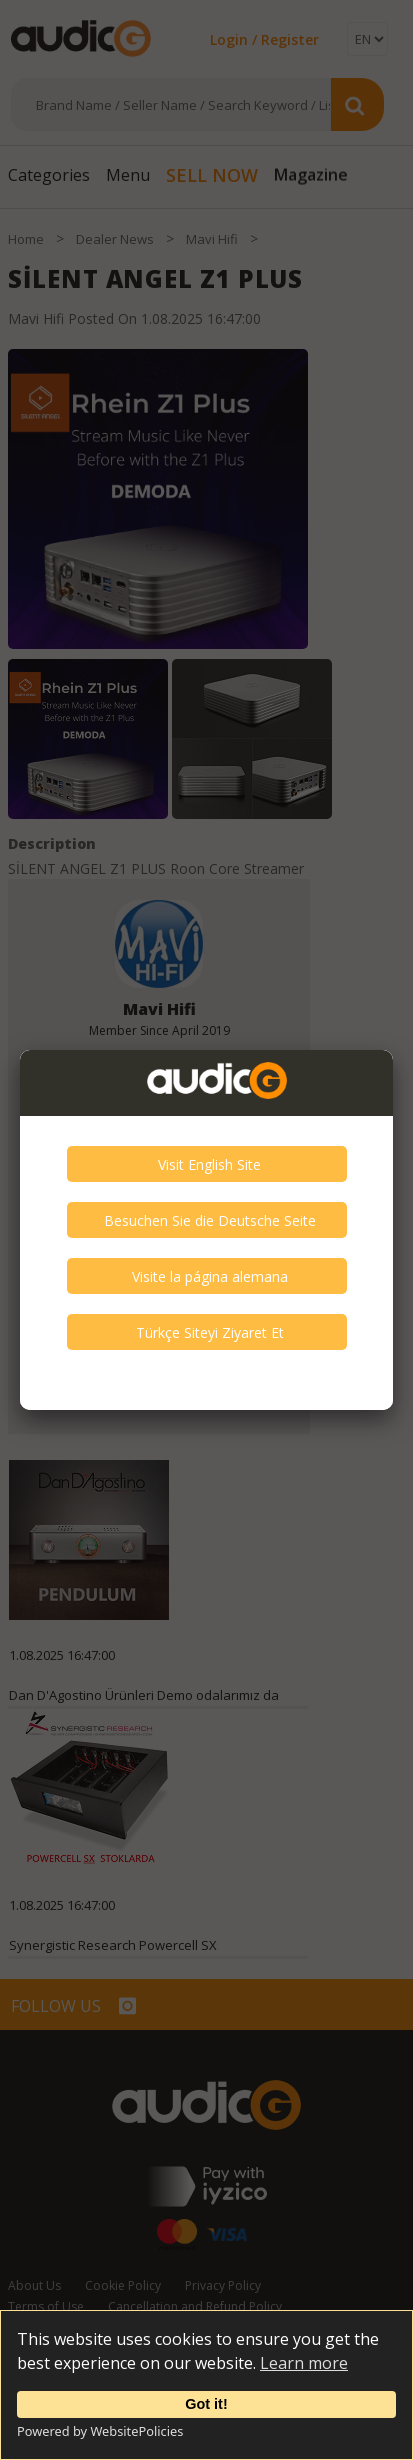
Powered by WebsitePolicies (100, 2431)
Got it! (206, 2404)
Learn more (304, 2363)
